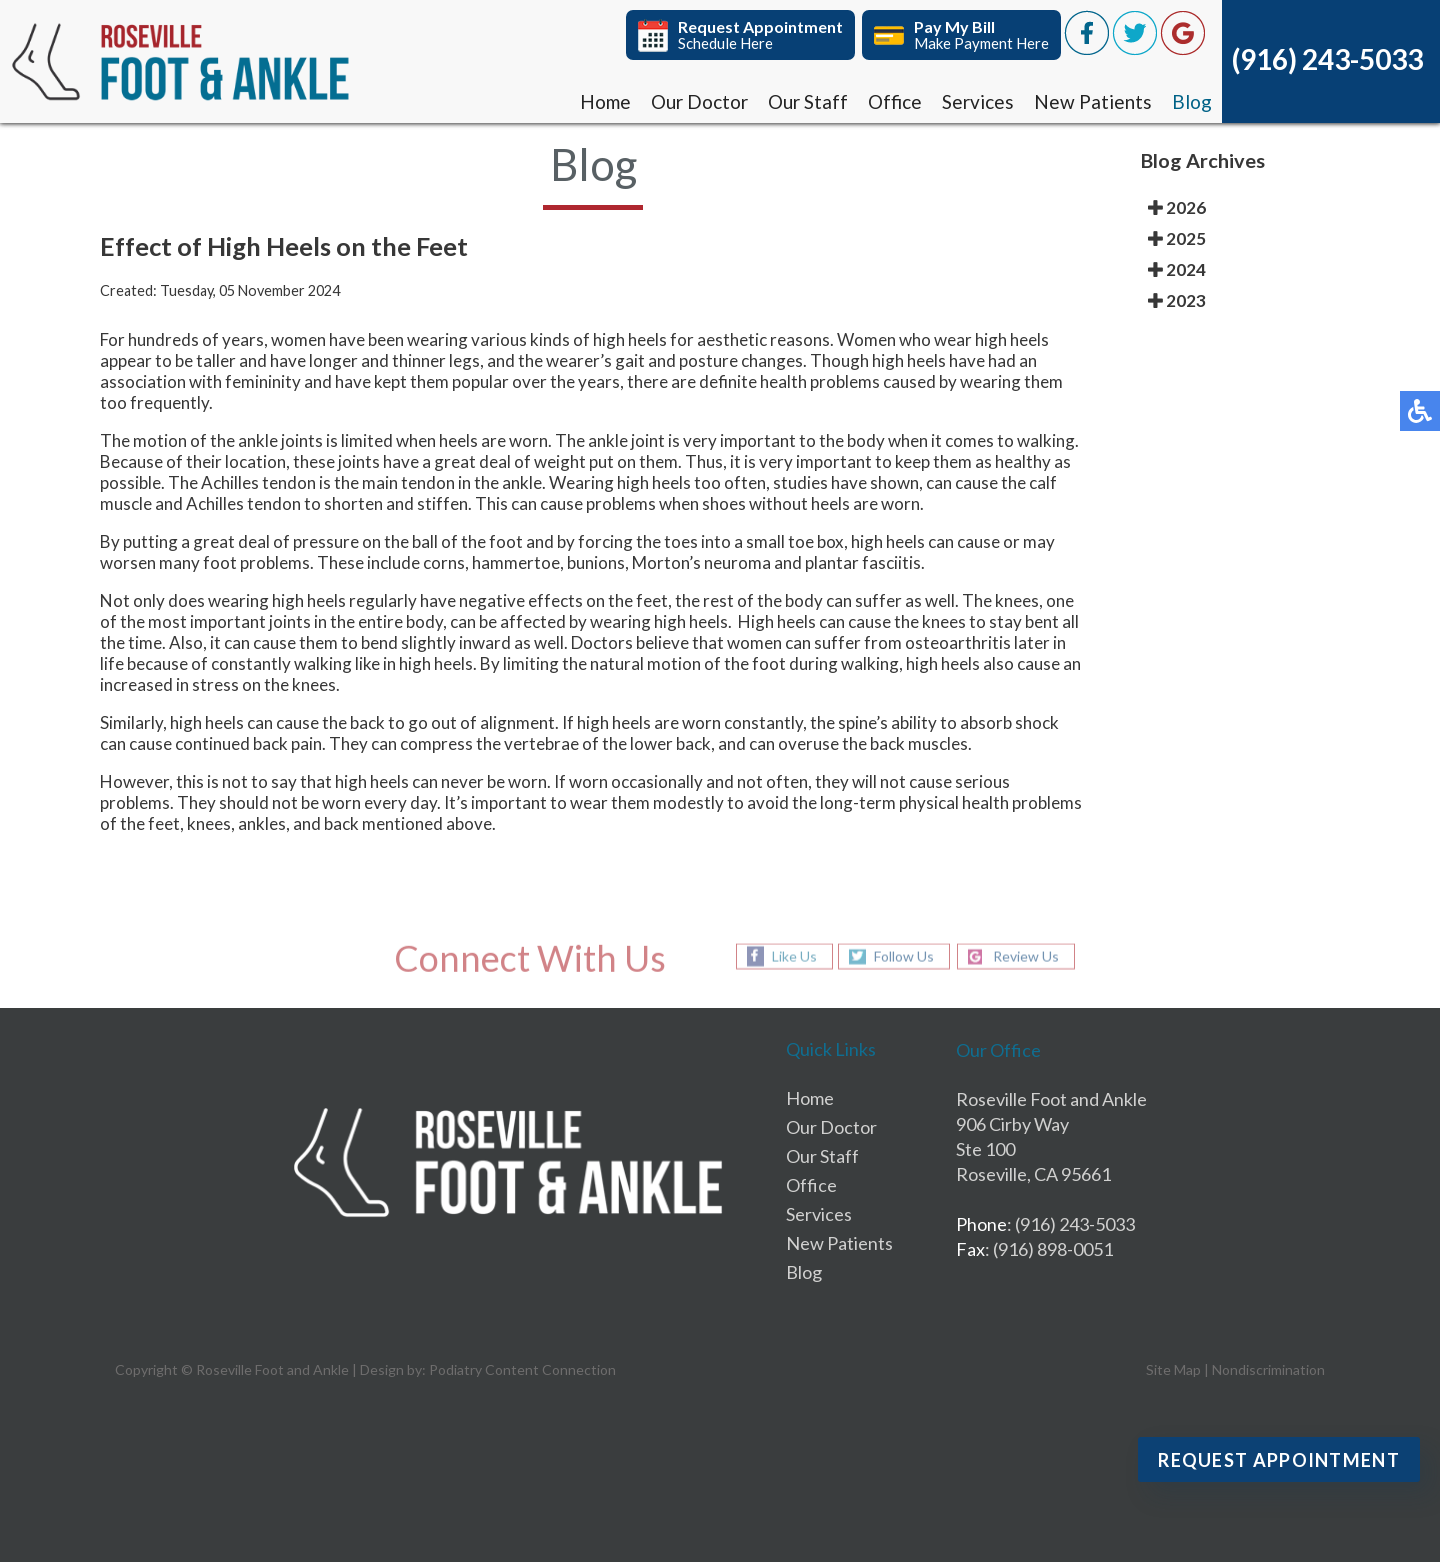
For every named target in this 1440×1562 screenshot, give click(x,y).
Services (978, 101)
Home (605, 101)
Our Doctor (699, 101)
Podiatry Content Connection (522, 1369)
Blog (1192, 101)
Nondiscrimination (1268, 1369)
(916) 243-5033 (1327, 59)
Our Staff (808, 101)
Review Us (1026, 956)
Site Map (1173, 1369)
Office (895, 101)
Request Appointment (1279, 1460)
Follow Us (904, 956)
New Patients (1093, 101)
